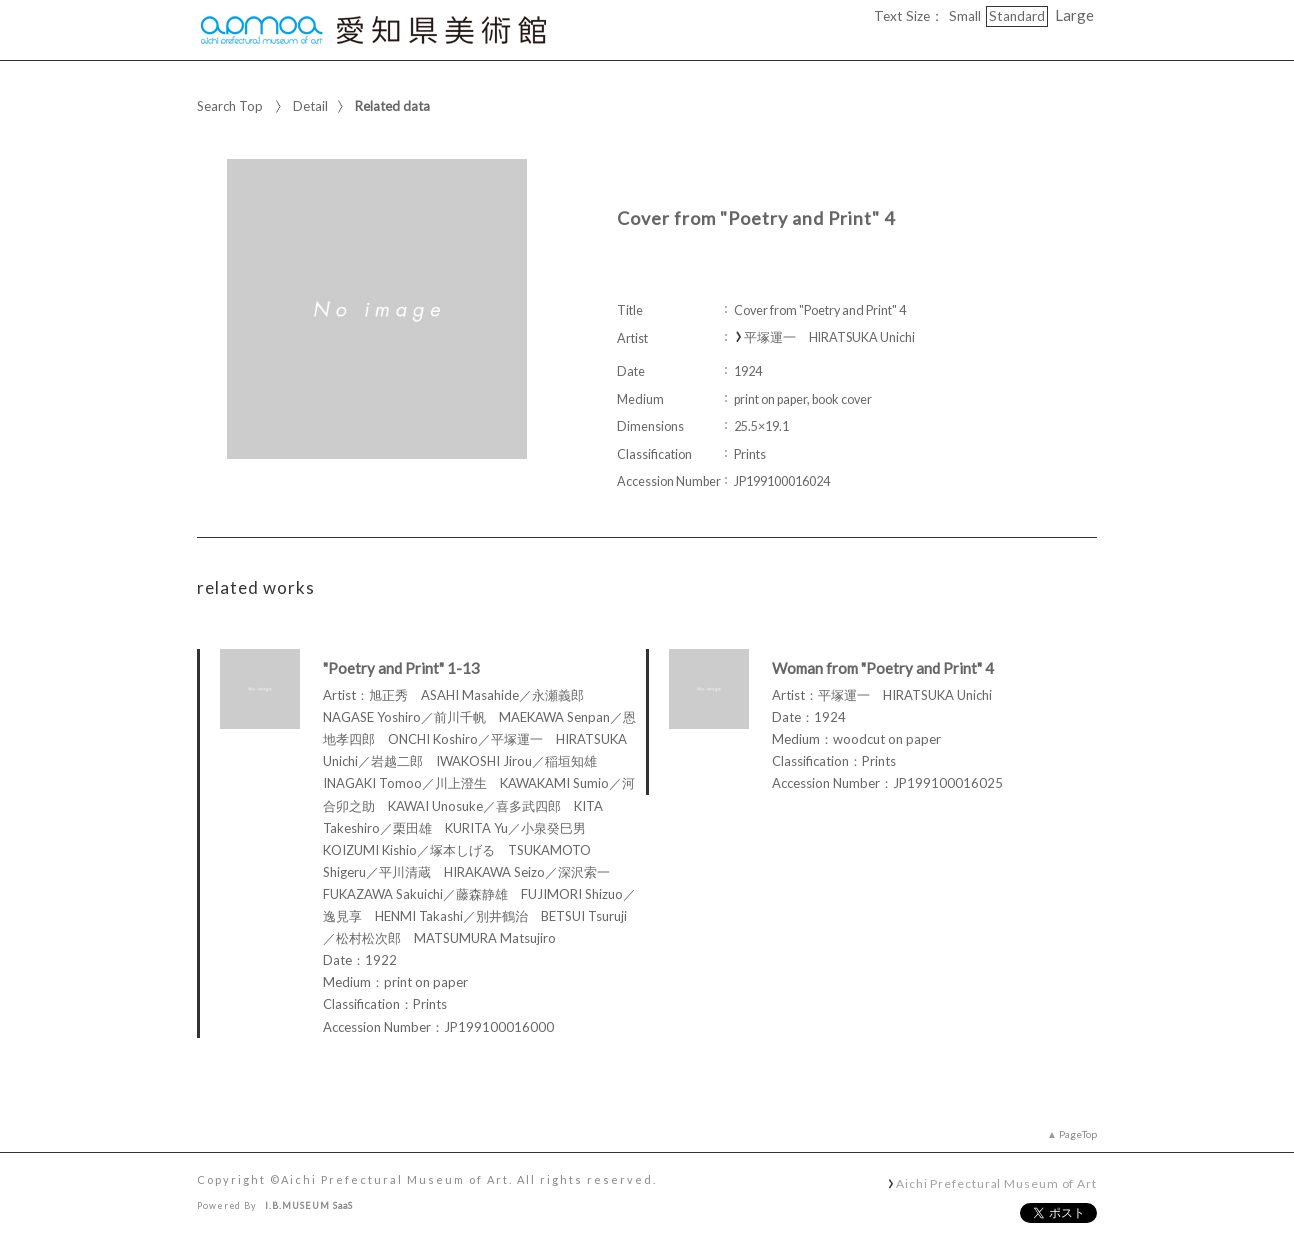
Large (1074, 15)
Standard (1017, 16)
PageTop (1078, 1134)
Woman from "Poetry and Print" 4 (883, 668)
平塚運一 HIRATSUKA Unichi (829, 337)
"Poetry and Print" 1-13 (401, 668)
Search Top (230, 106)
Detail (310, 106)
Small (965, 16)
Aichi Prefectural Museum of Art (996, 1183)
